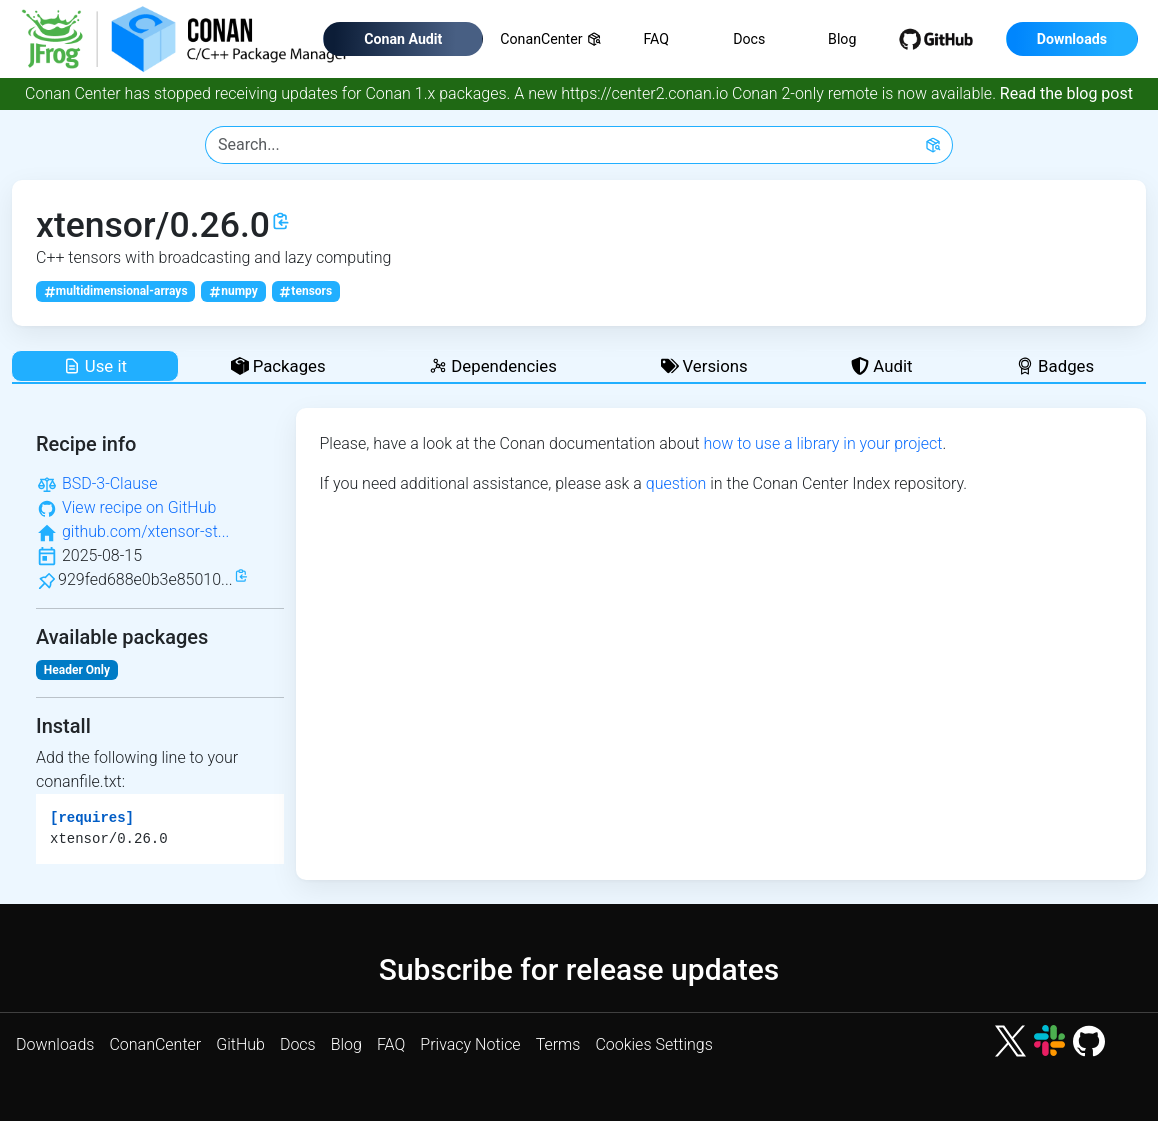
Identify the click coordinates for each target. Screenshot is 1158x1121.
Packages (278, 366)
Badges (1055, 366)
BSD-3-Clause (110, 483)
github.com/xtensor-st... (145, 531)
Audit (881, 366)
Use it (95, 366)
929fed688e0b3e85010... (145, 579)
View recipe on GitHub (139, 507)
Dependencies (493, 366)
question (676, 483)
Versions (704, 366)
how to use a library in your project (822, 443)
